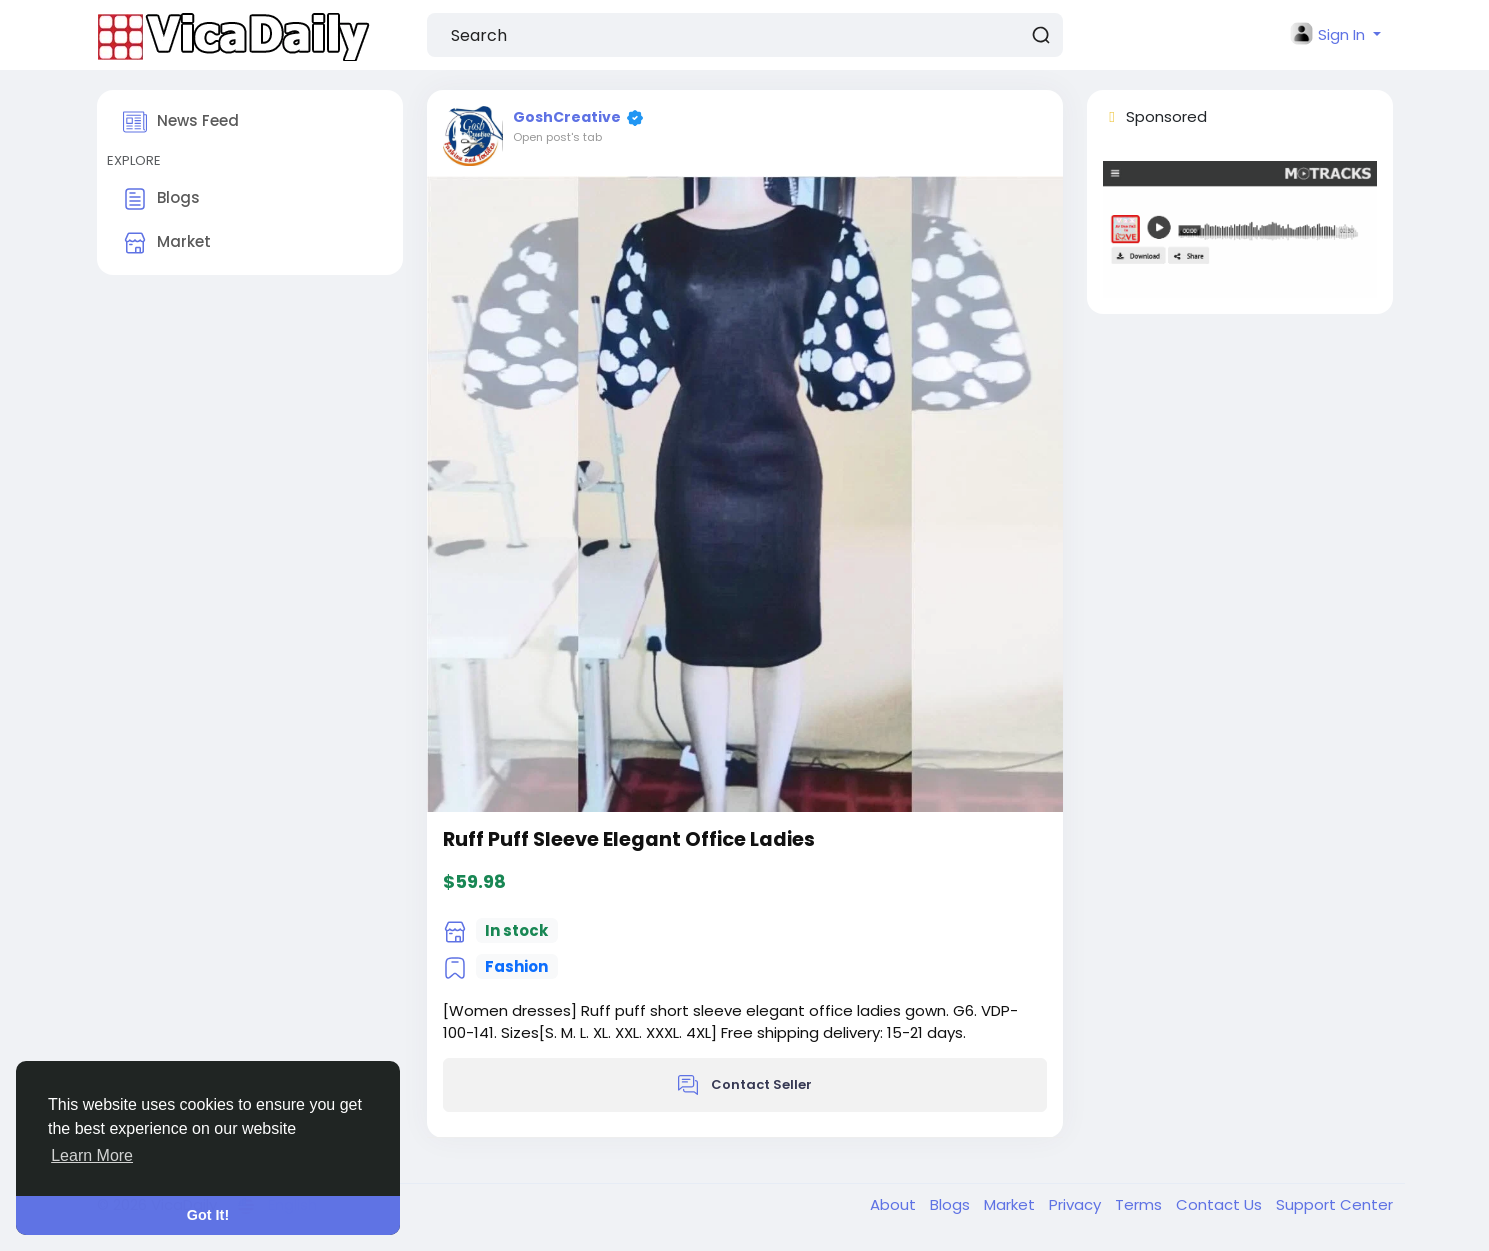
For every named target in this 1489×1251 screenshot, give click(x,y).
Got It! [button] (208, 1215)
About (895, 1204)
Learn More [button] (92, 1155)
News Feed (181, 122)
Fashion (516, 966)
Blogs (161, 199)
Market (167, 243)
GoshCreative (567, 117)
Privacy (1077, 1204)
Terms (1140, 1204)
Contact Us (1221, 1204)
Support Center (1334, 1204)
